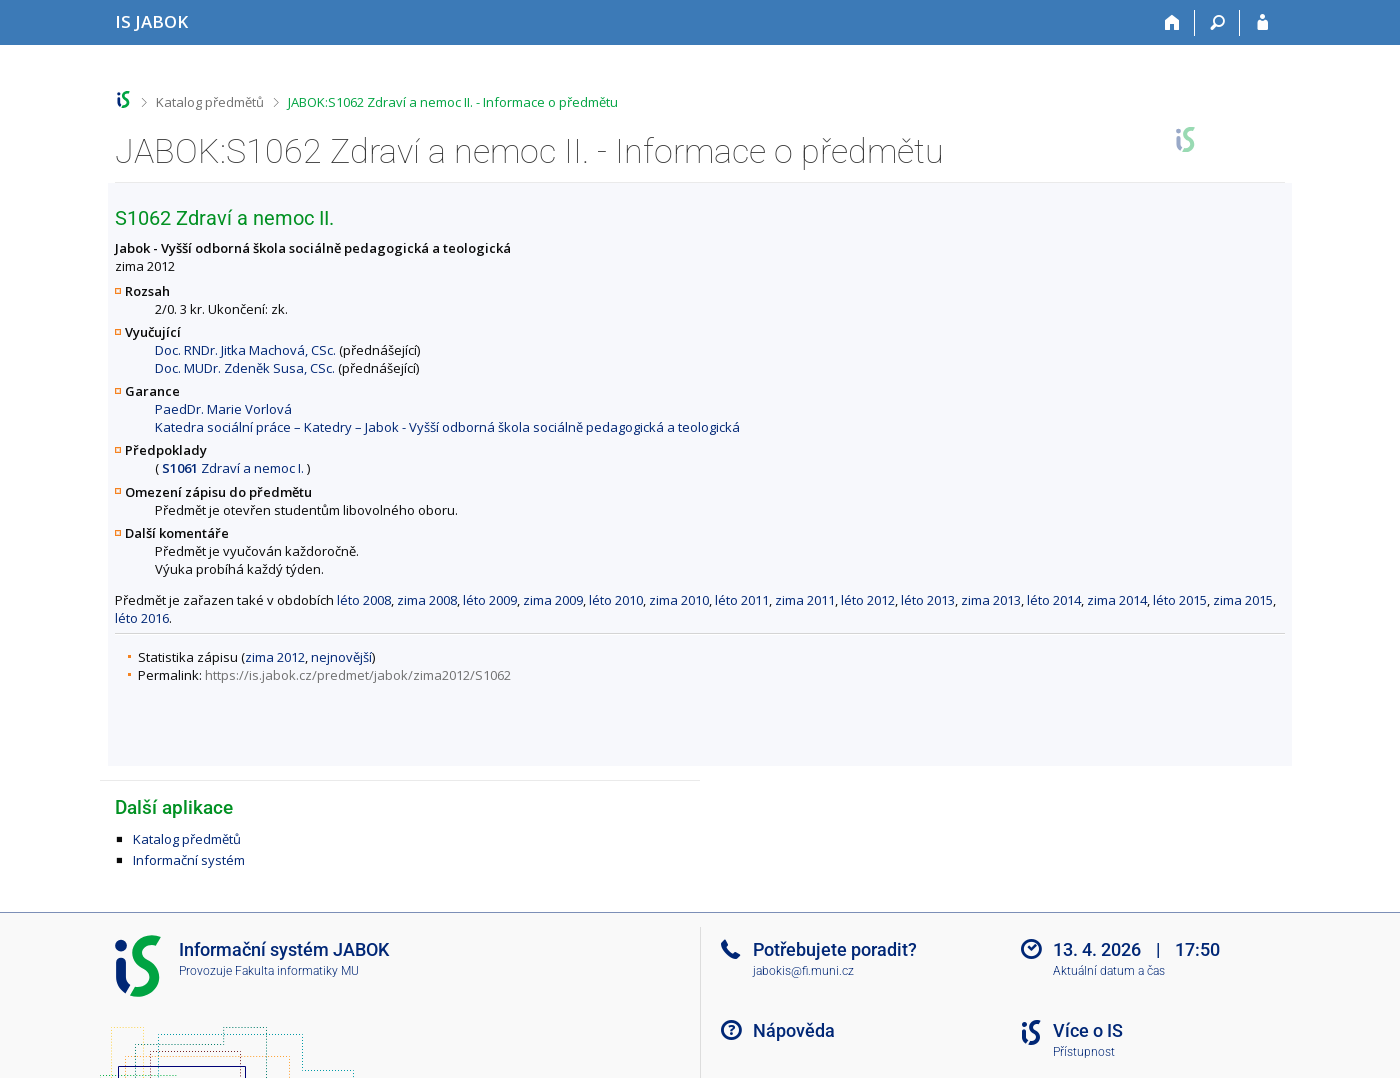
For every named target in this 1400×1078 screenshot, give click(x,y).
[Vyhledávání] (1217, 23)
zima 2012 (275, 657)
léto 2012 (868, 600)
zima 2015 (1243, 600)
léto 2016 (142, 618)
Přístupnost (1084, 1052)
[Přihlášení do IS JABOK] (1262, 23)
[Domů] (1172, 23)
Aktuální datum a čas (1109, 971)
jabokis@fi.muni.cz (803, 971)
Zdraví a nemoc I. (233, 468)
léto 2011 (742, 600)
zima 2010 (679, 600)
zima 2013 (991, 600)
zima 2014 (1117, 600)
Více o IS (1088, 1030)
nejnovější (341, 657)
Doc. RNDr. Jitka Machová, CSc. (245, 350)
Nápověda (794, 1030)
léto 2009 (490, 600)
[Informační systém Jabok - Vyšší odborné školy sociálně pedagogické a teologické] (151, 21)
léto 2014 (1054, 600)
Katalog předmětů (210, 102)
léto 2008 (364, 600)
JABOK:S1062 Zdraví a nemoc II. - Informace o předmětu (453, 102)
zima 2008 (427, 600)
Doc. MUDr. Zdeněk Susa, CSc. (245, 368)
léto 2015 (1180, 600)
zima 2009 (553, 600)
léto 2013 (928, 600)
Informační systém (189, 860)
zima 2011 (805, 600)
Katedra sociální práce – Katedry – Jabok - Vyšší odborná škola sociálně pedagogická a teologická (447, 427)
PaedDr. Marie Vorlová (223, 409)
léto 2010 (616, 600)
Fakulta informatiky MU (297, 971)
